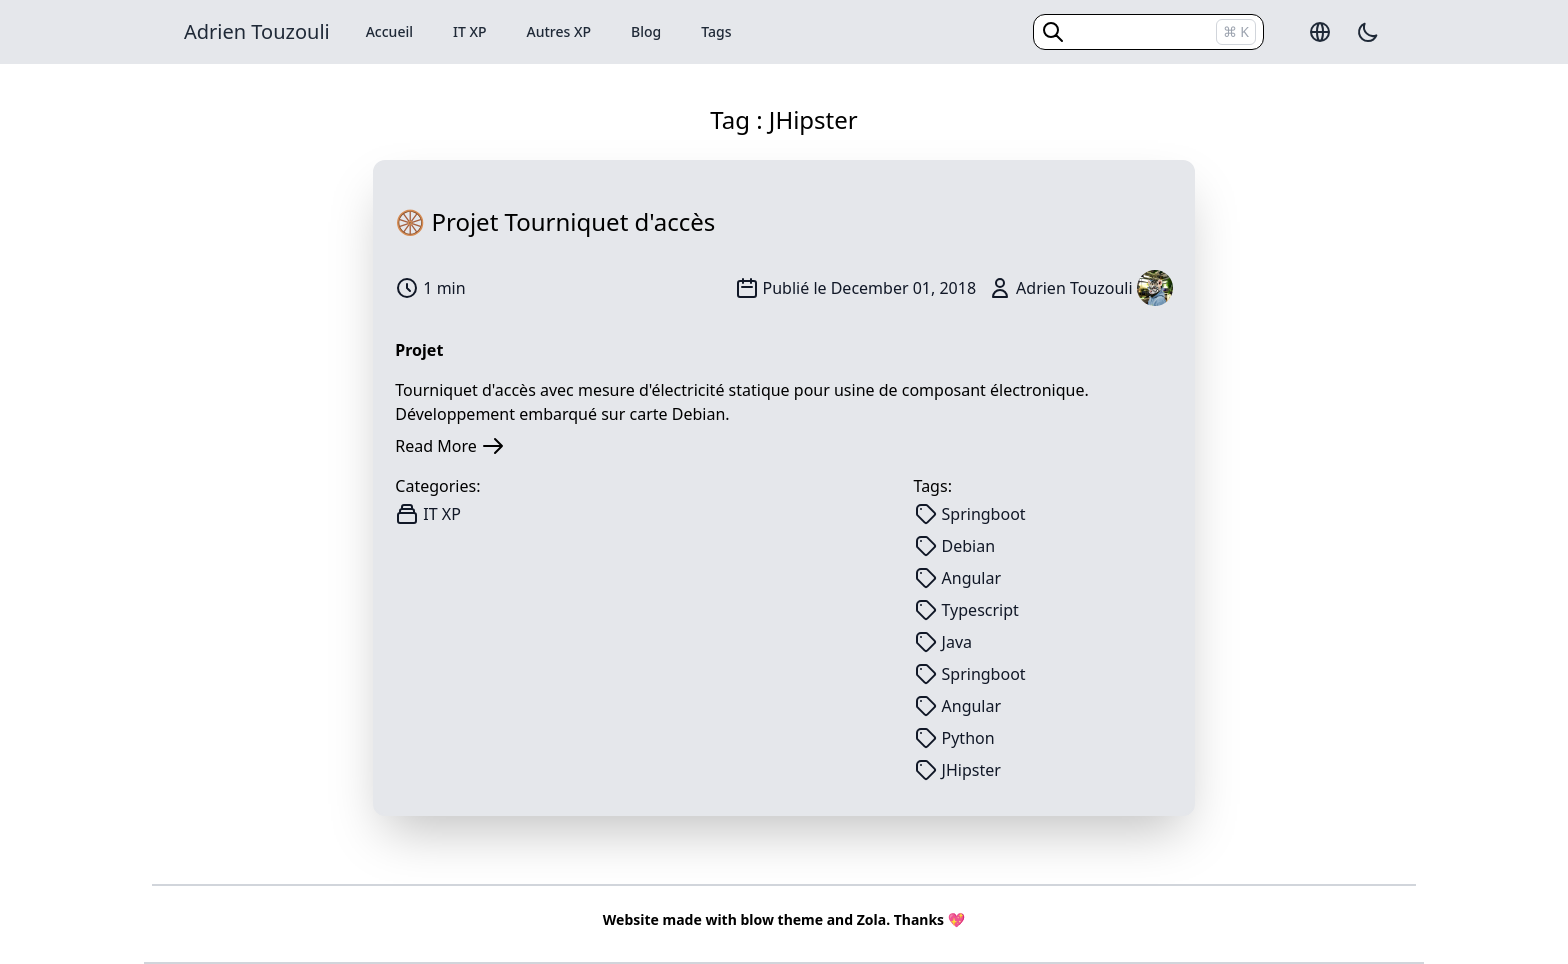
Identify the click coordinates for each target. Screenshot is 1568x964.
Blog (646, 31)
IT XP (470, 31)
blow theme (781, 919)
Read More (449, 446)
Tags (716, 31)
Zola (871, 919)
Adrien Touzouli (257, 31)
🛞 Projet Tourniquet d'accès (555, 221)
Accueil (389, 31)
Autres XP (559, 31)
